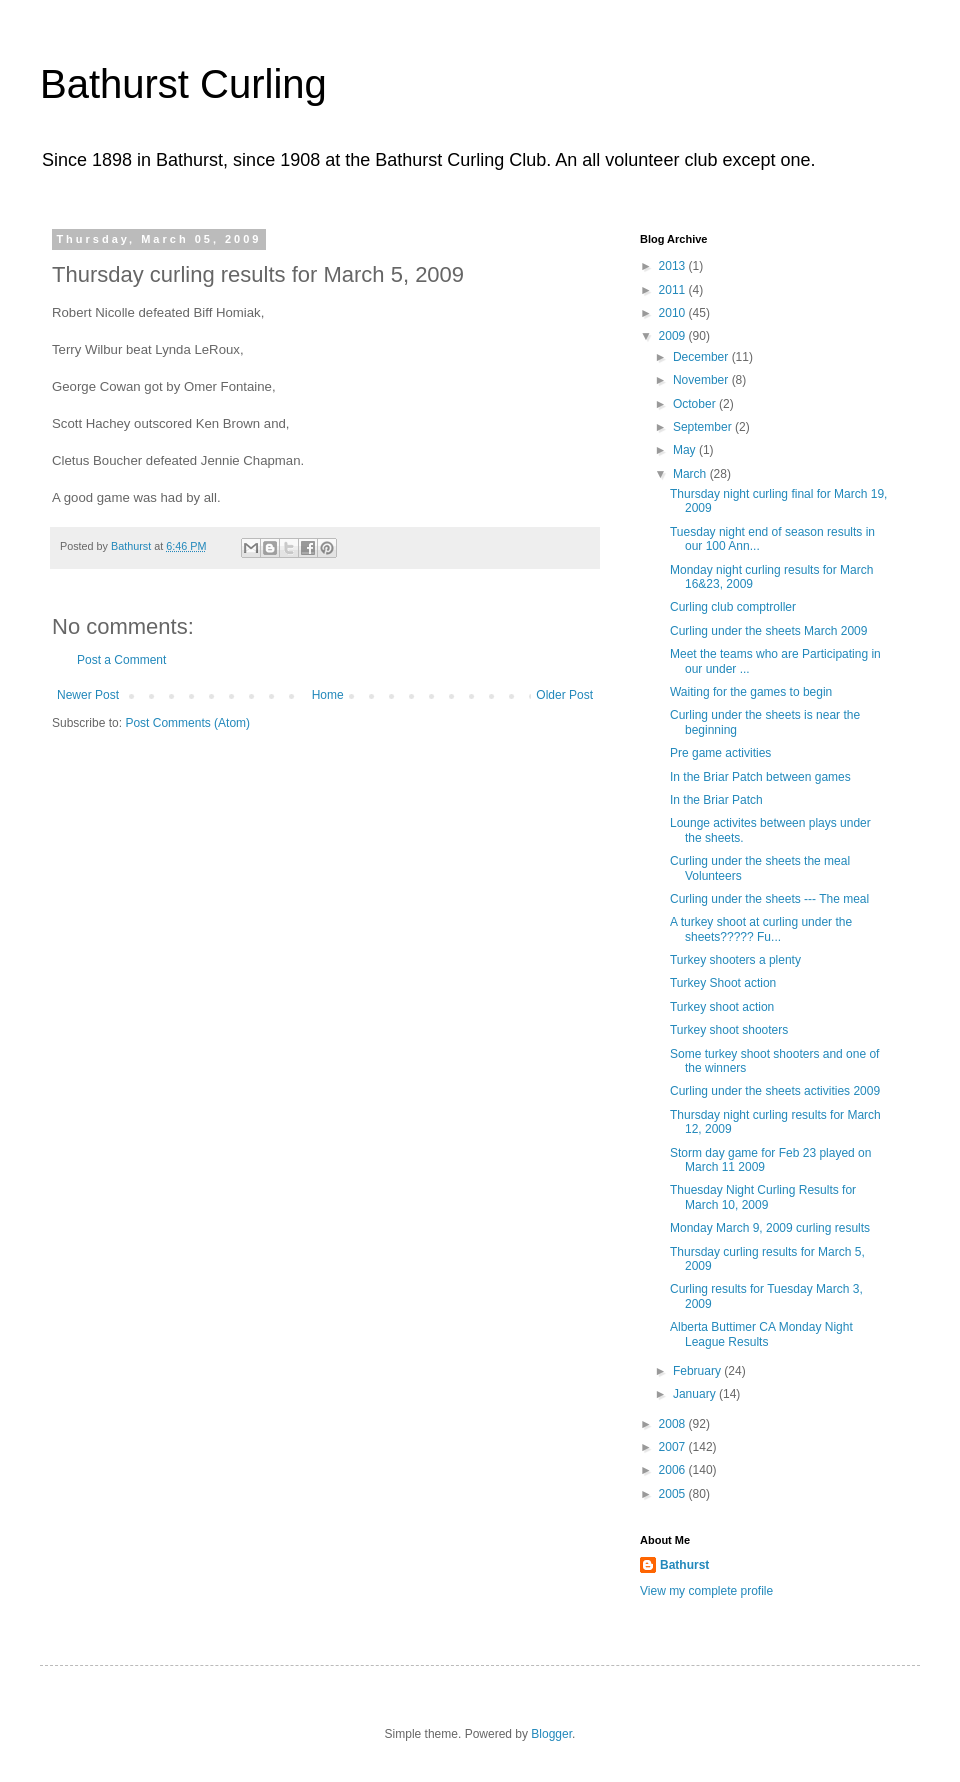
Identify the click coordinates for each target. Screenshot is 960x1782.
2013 (674, 266)
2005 (674, 1494)
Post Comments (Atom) (187, 723)
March (691, 474)
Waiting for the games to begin (751, 692)
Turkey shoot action (722, 1007)
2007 (674, 1447)
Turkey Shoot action (723, 983)
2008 (674, 1424)
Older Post (564, 695)
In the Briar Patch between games (760, 777)
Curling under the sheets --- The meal (769, 899)
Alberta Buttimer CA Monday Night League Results (761, 1334)
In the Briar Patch (716, 800)
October (696, 404)
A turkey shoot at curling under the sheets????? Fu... (761, 929)
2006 (674, 1470)
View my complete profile (706, 1591)
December (702, 357)
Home (328, 695)
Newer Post (88, 695)
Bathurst (684, 1565)
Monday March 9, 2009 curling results (770, 1228)
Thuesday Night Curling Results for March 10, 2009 (763, 1197)
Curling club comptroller (733, 607)
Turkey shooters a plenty (735, 960)
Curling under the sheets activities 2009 (775, 1091)
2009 (674, 336)
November (702, 380)
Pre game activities (720, 753)
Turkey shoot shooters (729, 1030)
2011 (674, 290)
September (704, 427)
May (686, 450)
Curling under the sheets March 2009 (768, 631)
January (696, 1394)
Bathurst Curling (183, 84)
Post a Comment (121, 660)
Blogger (551, 1734)
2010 (674, 313)
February (698, 1371)
